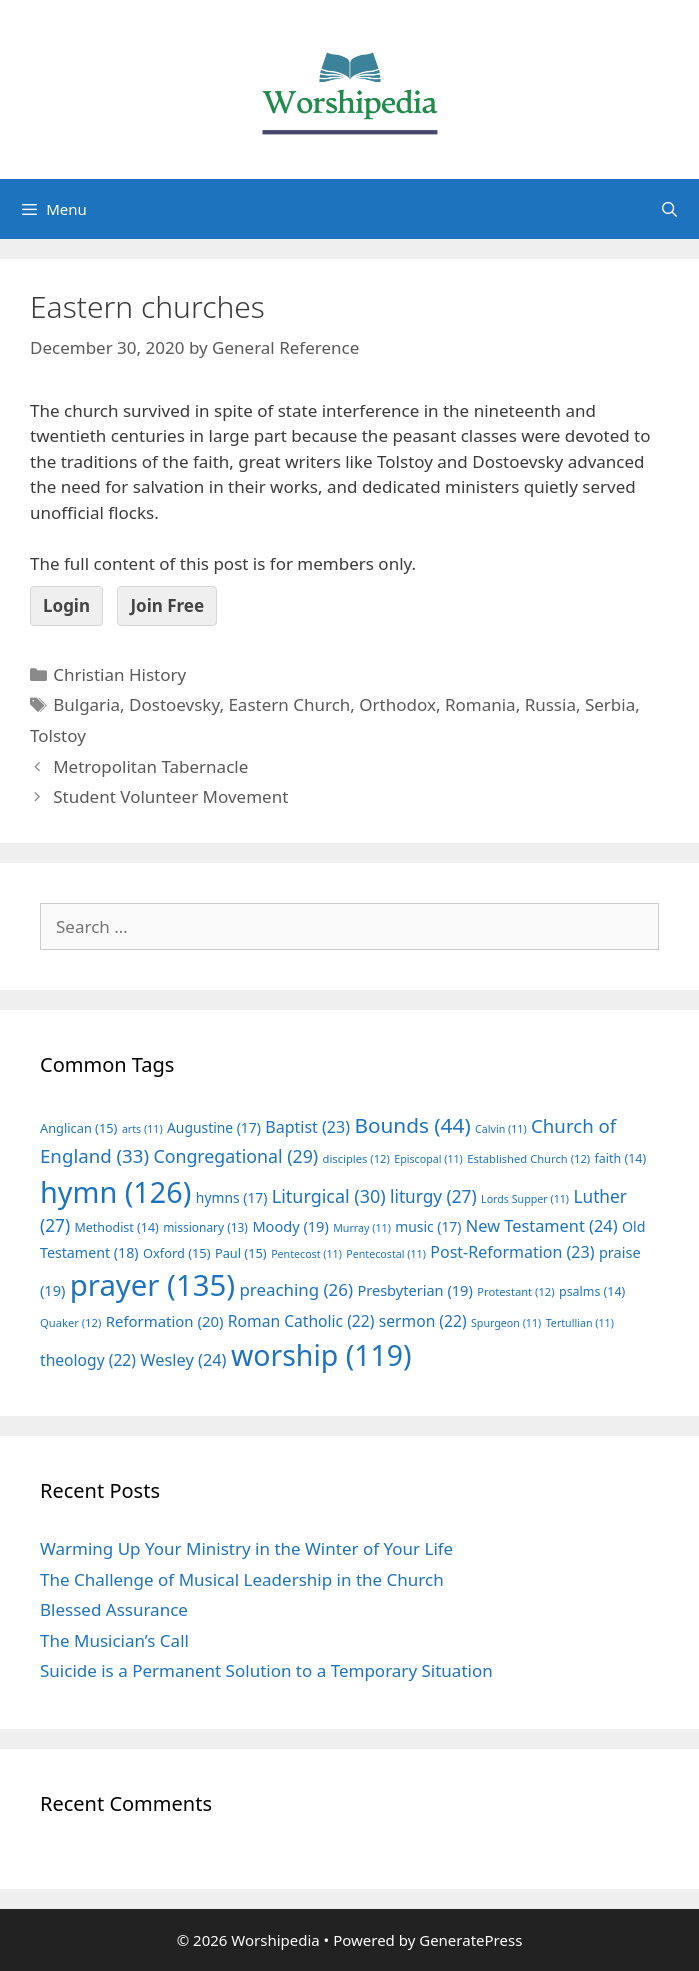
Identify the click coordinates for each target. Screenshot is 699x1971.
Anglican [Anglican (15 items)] (78, 1128)
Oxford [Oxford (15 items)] (176, 1253)
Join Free (167, 605)
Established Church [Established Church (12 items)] (528, 1158)
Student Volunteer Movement (170, 796)
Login (66, 605)
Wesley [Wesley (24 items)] (183, 1360)
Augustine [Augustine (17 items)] (214, 1127)
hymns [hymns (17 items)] (232, 1197)
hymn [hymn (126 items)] (115, 1191)
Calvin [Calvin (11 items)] (501, 1129)
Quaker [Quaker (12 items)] (70, 1322)
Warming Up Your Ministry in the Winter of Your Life (246, 1548)
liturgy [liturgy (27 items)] (433, 1196)
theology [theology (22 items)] (88, 1360)
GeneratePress (470, 1940)
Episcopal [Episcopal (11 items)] (428, 1159)
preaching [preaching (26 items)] (296, 1289)
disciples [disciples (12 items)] (356, 1158)
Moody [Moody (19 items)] (290, 1226)
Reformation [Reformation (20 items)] (165, 1321)
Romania (480, 704)
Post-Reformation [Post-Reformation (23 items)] (512, 1252)
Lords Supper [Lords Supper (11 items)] (525, 1199)
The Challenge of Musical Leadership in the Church (242, 1579)
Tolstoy (58, 735)
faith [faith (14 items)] (621, 1158)
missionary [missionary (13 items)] (205, 1227)
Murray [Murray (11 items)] (362, 1228)
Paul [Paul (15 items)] (241, 1253)
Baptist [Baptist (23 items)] (307, 1127)
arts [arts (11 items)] (142, 1129)
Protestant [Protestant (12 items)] (515, 1291)
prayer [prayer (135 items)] (152, 1285)
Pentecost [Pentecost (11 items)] (306, 1254)
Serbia (610, 704)
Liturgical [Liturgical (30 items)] (329, 1196)
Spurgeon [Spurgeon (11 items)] (506, 1323)
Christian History (119, 674)
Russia (550, 704)
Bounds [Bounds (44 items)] (412, 1125)
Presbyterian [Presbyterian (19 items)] (414, 1290)
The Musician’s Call (114, 1640)
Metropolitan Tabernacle (150, 766)
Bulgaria (86, 704)
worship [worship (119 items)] (321, 1355)
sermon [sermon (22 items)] (423, 1321)
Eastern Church (289, 704)
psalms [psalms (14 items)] (592, 1291)
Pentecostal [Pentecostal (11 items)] (386, 1254)
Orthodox (397, 704)
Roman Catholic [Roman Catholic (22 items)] (301, 1321)
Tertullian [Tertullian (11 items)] (580, 1323)
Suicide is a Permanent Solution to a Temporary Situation (266, 1670)
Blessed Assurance (114, 1609)
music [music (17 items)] (428, 1226)
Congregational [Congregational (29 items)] (235, 1156)
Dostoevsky (174, 704)
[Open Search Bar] (669, 209)
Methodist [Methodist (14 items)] (116, 1227)
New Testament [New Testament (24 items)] (542, 1226)
